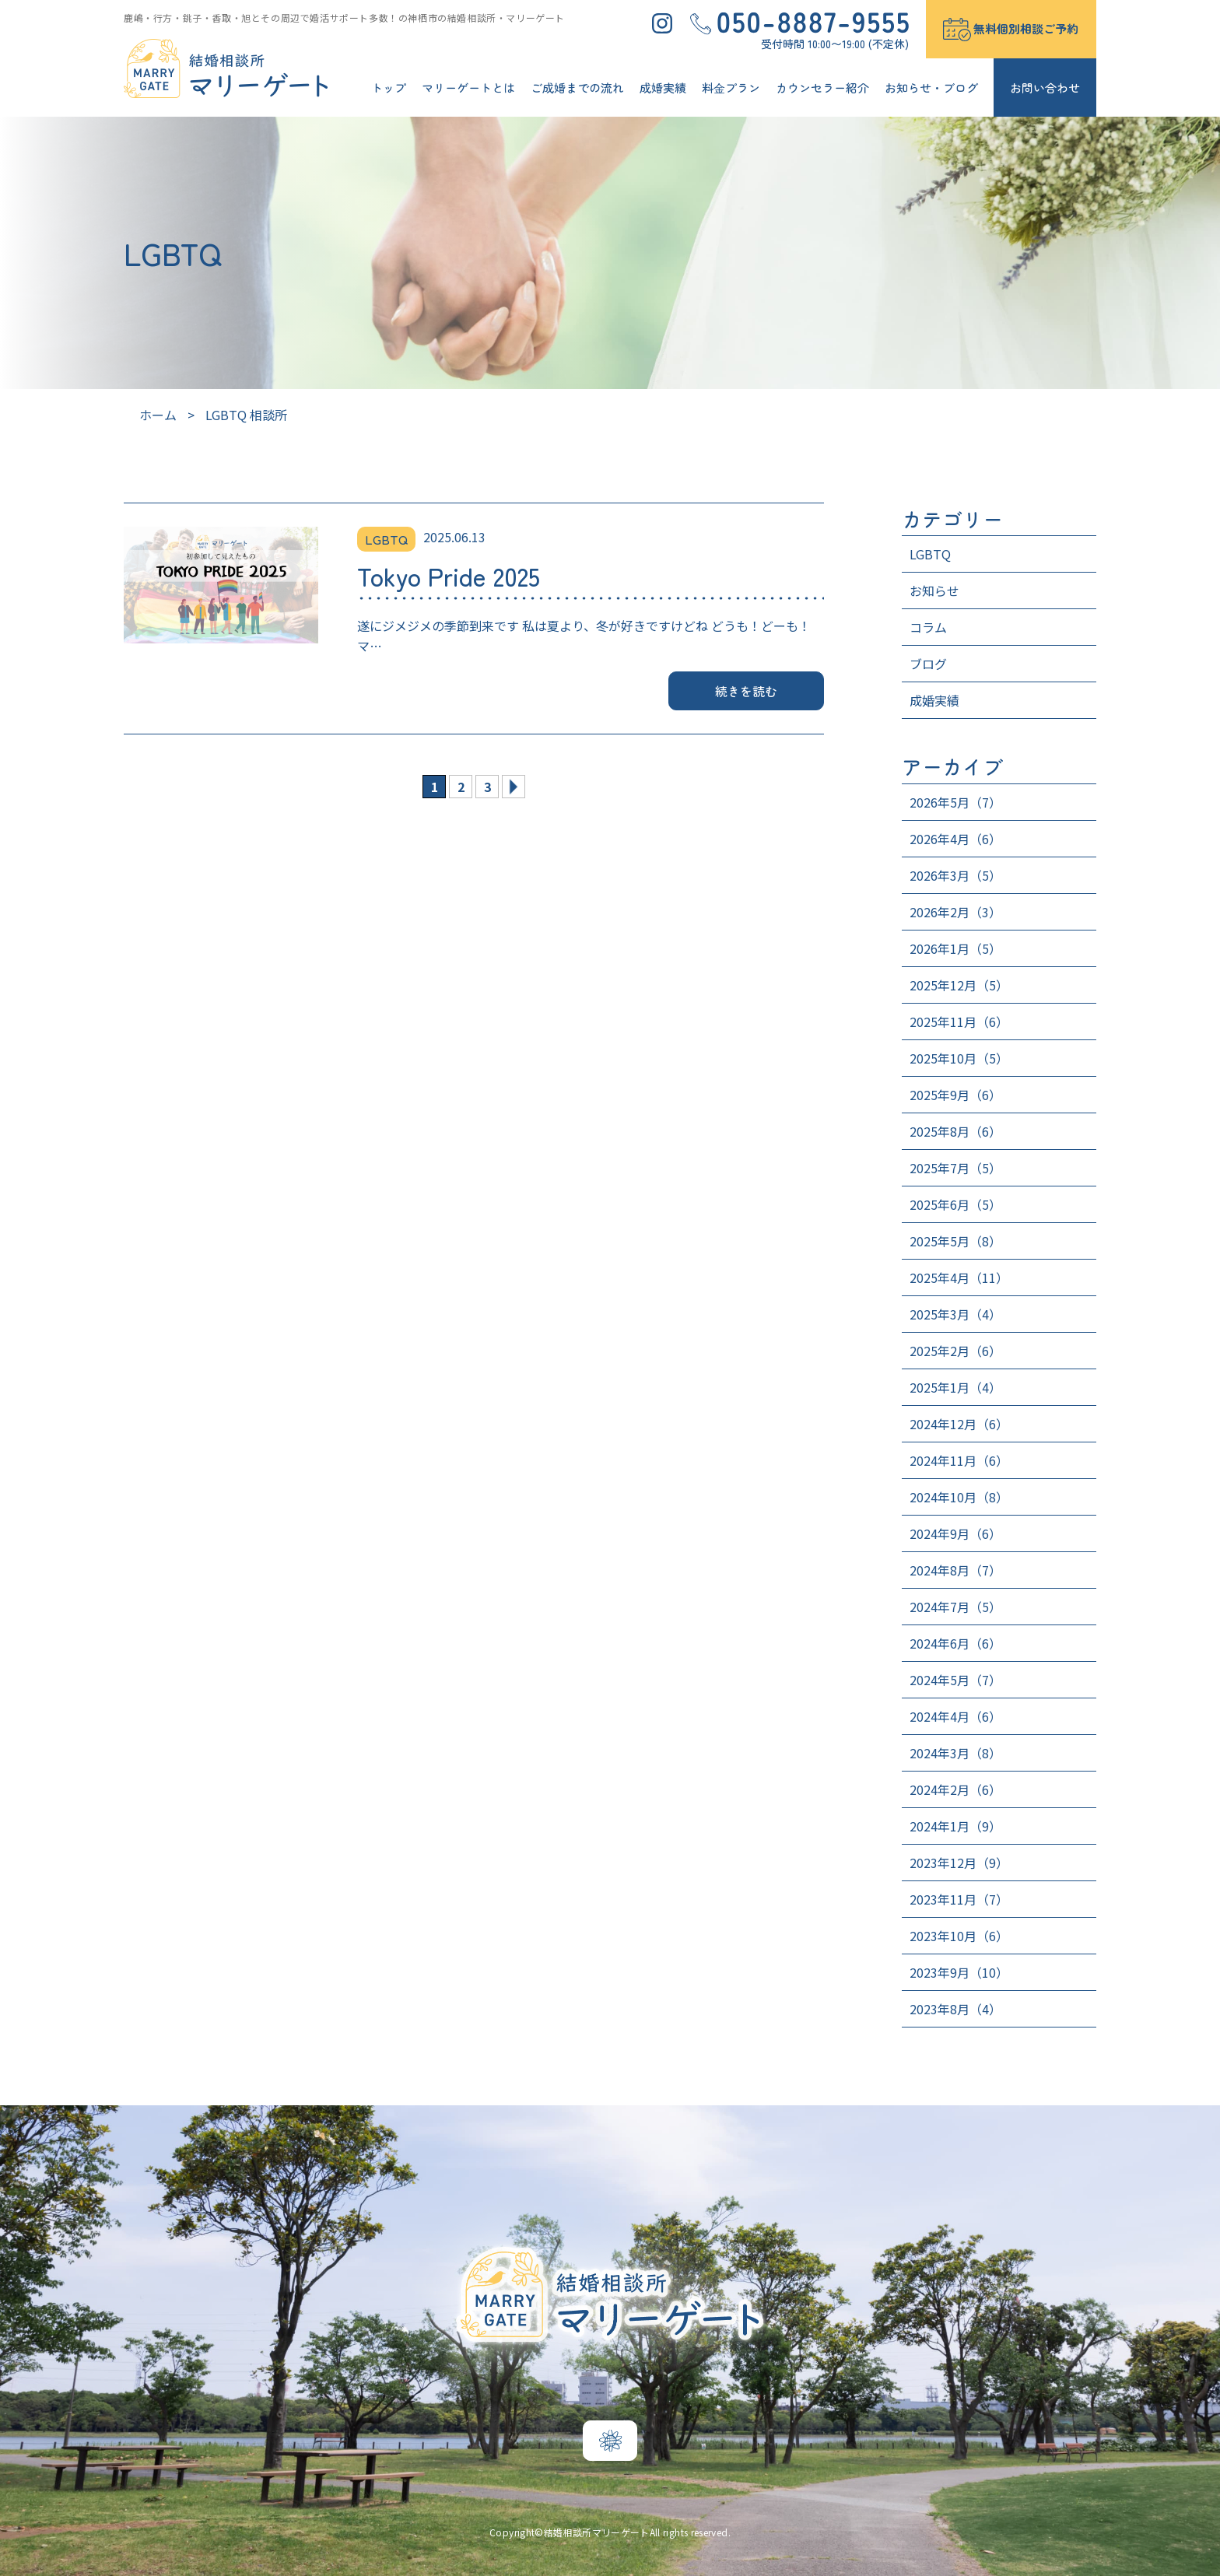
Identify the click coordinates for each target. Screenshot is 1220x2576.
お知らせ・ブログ (931, 87)
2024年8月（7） (955, 1570)
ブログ (928, 663)
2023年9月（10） (959, 1972)
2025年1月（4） (955, 1387)
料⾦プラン (731, 87)
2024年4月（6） (955, 1716)
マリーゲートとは (468, 87)
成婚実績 (663, 87)
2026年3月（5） (955, 875)
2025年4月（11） (959, 1277)
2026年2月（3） (955, 911)
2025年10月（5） (959, 1058)
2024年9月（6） (955, 1533)
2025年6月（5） (955, 1204)
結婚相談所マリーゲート (597, 2532)
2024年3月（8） (955, 1753)
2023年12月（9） (959, 1862)
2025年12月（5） (959, 985)
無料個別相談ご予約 (1025, 28)
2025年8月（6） (955, 1131)
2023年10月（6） (959, 1935)
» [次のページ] (513, 786)
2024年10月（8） (959, 1497)
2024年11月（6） (959, 1460)
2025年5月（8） (955, 1241)
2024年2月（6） (955, 1789)
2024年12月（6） (959, 1423)
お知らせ (934, 590)
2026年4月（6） (955, 838)
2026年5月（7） (955, 802)
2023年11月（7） (959, 1899)
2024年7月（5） (955, 1606)
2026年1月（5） (955, 948)
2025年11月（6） (959, 1021)
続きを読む (746, 691)
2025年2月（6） (955, 1350)
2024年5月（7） (955, 1679)
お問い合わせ (1045, 87)
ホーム (158, 414)
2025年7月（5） (955, 1167)
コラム (928, 627)
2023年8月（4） (955, 2008)
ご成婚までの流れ (577, 87)
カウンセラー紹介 (822, 87)
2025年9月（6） (955, 1094)
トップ (388, 87)
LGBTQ (930, 554)
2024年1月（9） (955, 1826)
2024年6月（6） (955, 1643)
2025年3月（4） (955, 1314)
